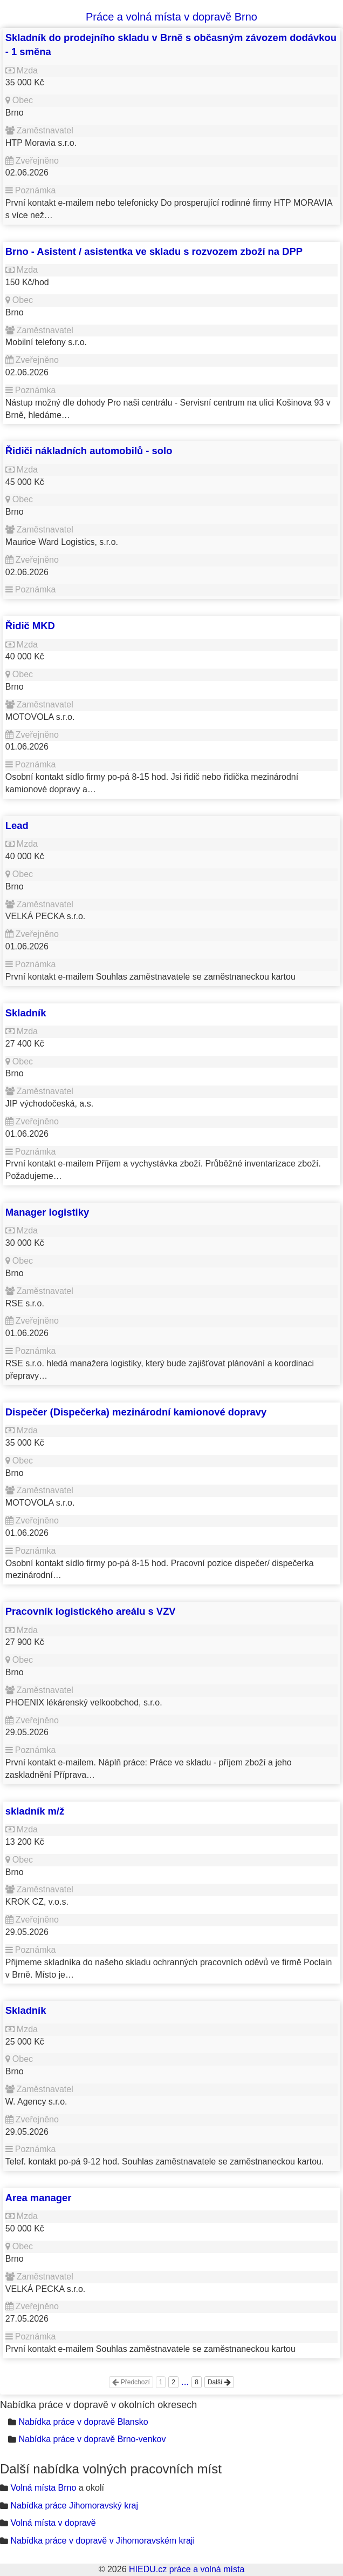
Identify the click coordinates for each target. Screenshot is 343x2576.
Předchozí (130, 2382)
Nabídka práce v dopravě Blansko (83, 2421)
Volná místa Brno (43, 2487)
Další (219, 2382)
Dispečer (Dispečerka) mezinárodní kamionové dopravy (135, 1412)
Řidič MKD (30, 625)
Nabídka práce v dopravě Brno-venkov (92, 2439)
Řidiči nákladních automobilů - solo (89, 450)
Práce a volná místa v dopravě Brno (171, 17)
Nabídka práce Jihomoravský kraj (74, 2505)
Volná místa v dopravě (52, 2522)
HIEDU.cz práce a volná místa (186, 2569)
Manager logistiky (47, 1212)
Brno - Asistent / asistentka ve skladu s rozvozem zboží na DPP (154, 251)
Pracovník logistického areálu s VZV (90, 1611)
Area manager (38, 2197)
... (185, 2381)
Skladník (25, 1013)
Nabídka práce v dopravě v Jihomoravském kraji (102, 2540)
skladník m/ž (34, 1811)
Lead (17, 825)
